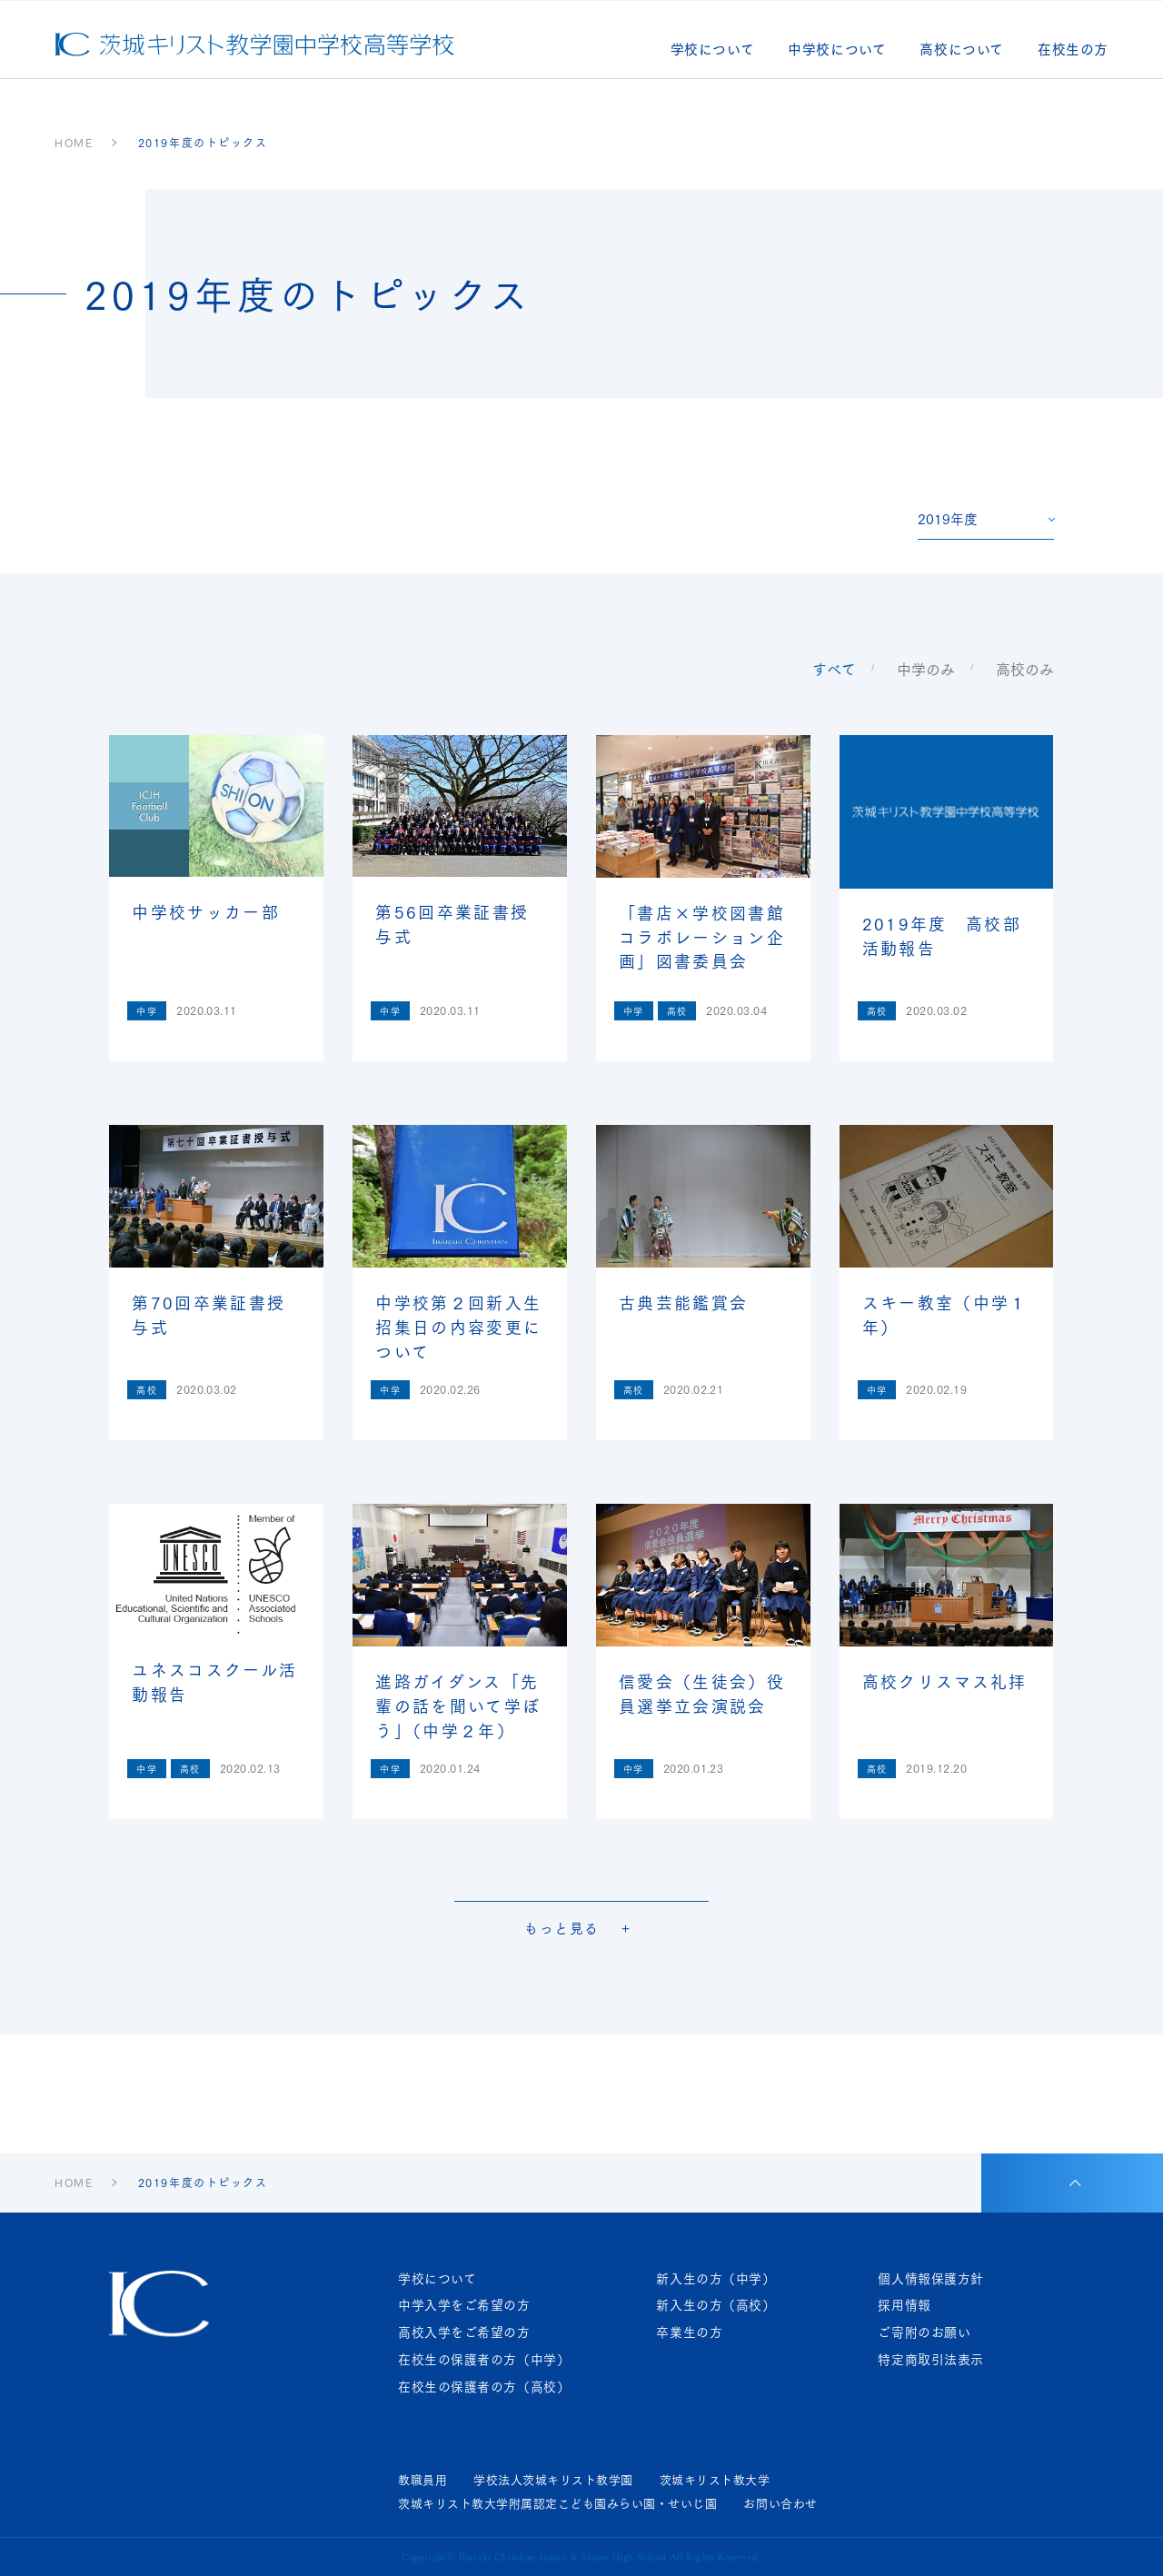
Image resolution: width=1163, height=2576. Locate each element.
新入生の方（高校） (715, 2304)
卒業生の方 (689, 2332)
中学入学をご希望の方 (464, 2304)
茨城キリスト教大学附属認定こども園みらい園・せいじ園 (557, 2503)
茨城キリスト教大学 (715, 2479)
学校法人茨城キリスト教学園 (553, 2479)
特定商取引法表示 (930, 2359)
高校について (961, 50)
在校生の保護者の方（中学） (484, 2359)
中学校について (837, 50)
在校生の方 (1073, 50)
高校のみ (1025, 668)
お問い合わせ (780, 2503)
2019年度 (948, 518)
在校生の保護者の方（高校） (484, 2386)
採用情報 (904, 2304)
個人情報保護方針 (930, 2278)
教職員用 (422, 2479)
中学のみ (926, 668)
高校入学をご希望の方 (464, 2332)
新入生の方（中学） (715, 2278)
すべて (834, 668)
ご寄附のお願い (924, 2332)
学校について (713, 50)
